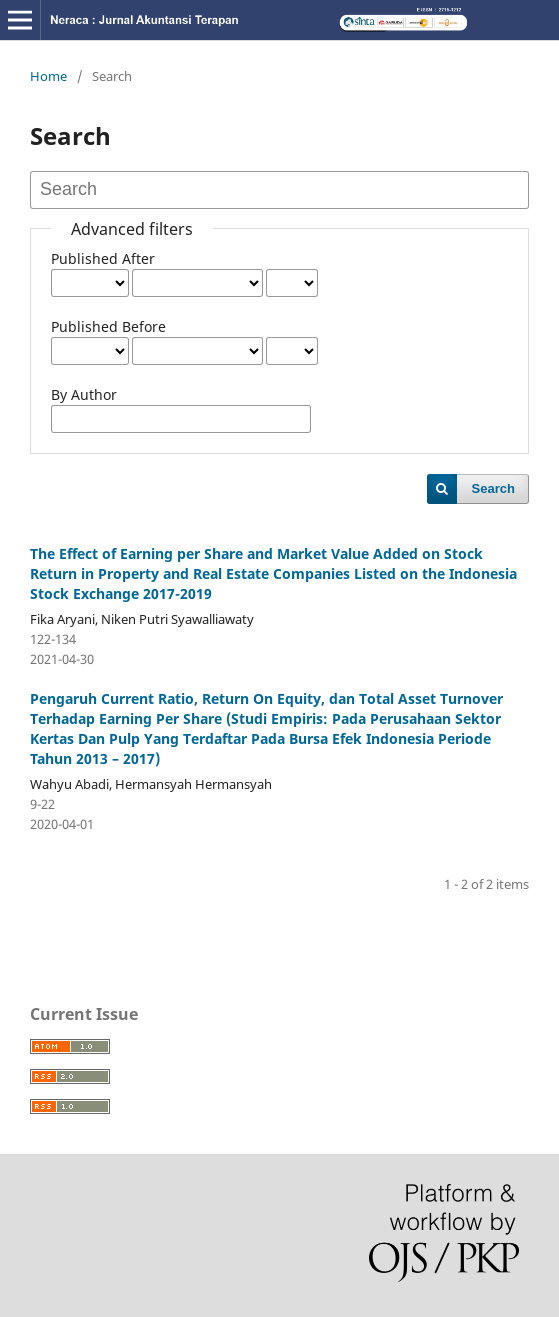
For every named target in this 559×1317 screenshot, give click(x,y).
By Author (84, 394)
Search (493, 488)
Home (48, 76)
